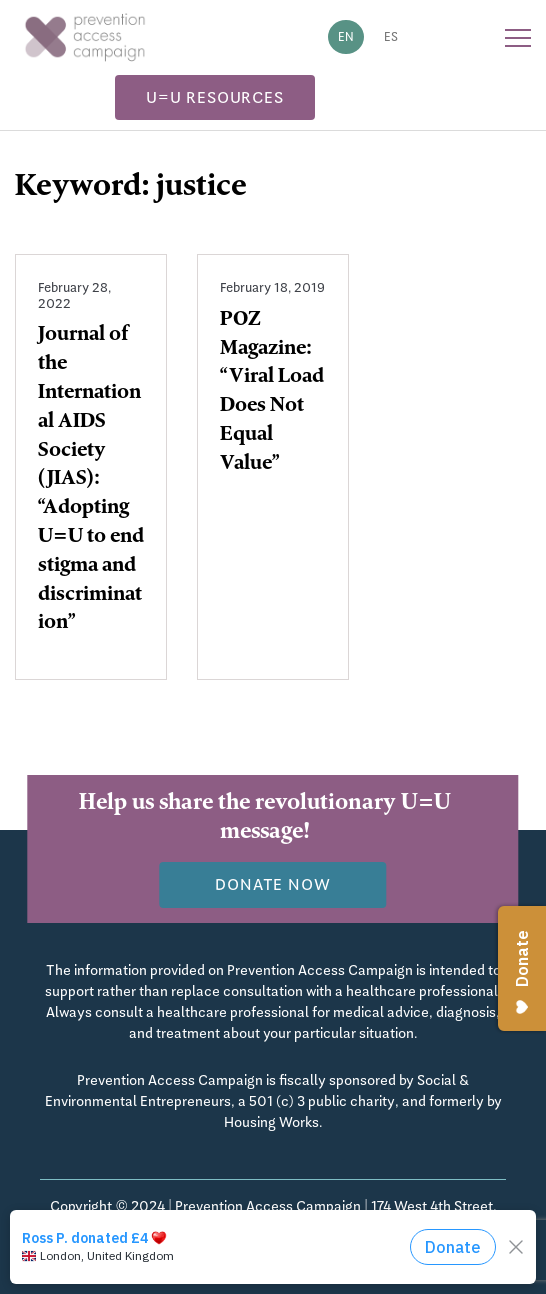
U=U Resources (214, 97)
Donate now (272, 884)
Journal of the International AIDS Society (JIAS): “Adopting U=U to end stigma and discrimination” (91, 480)
